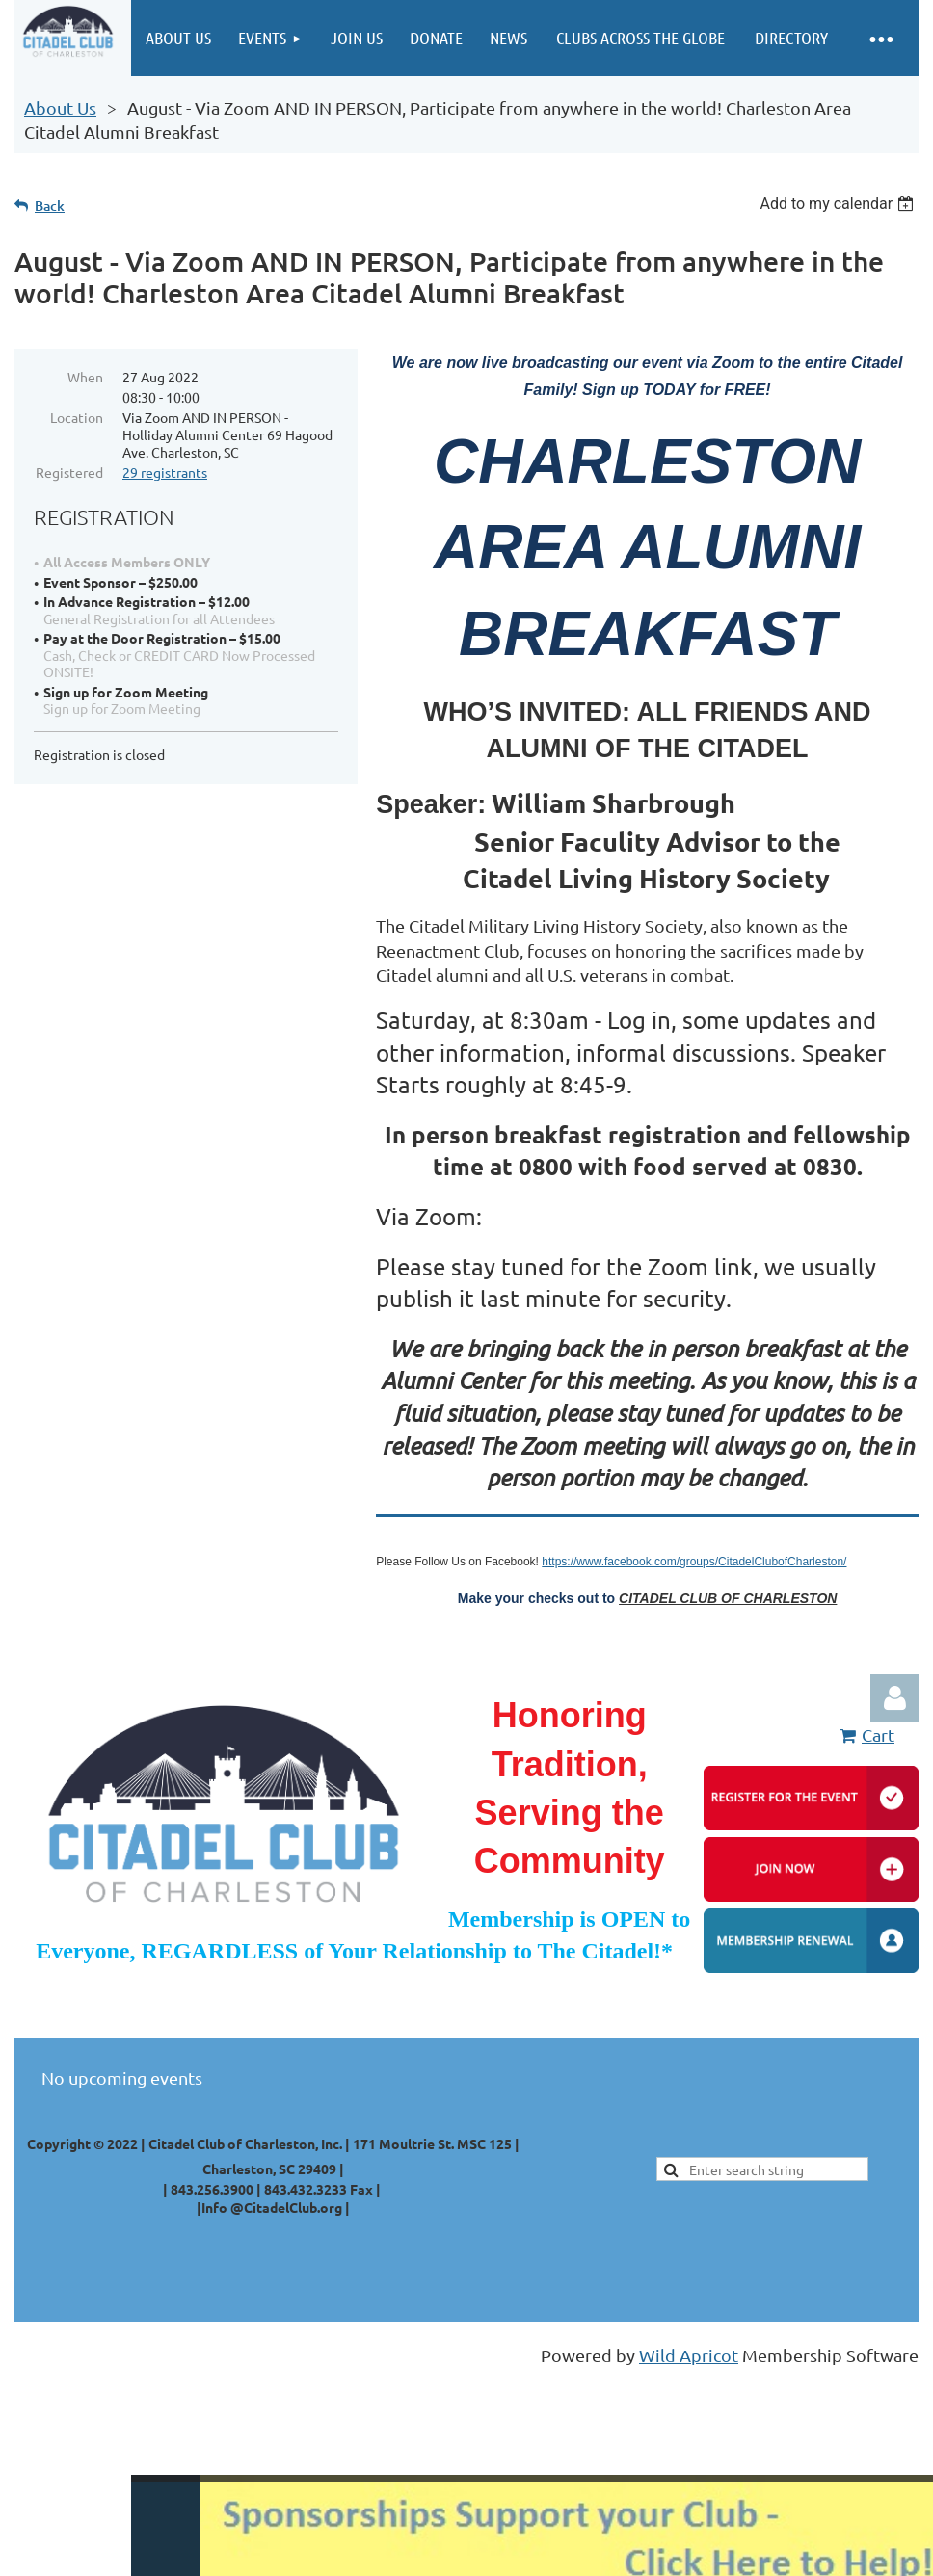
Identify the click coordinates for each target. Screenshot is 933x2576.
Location (76, 417)
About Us (60, 107)
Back (50, 206)
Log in (894, 1698)
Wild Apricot (688, 2355)
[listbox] (839, 204)
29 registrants (164, 472)
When (85, 376)
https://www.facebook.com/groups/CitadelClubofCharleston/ (694, 1561)
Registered (69, 472)
